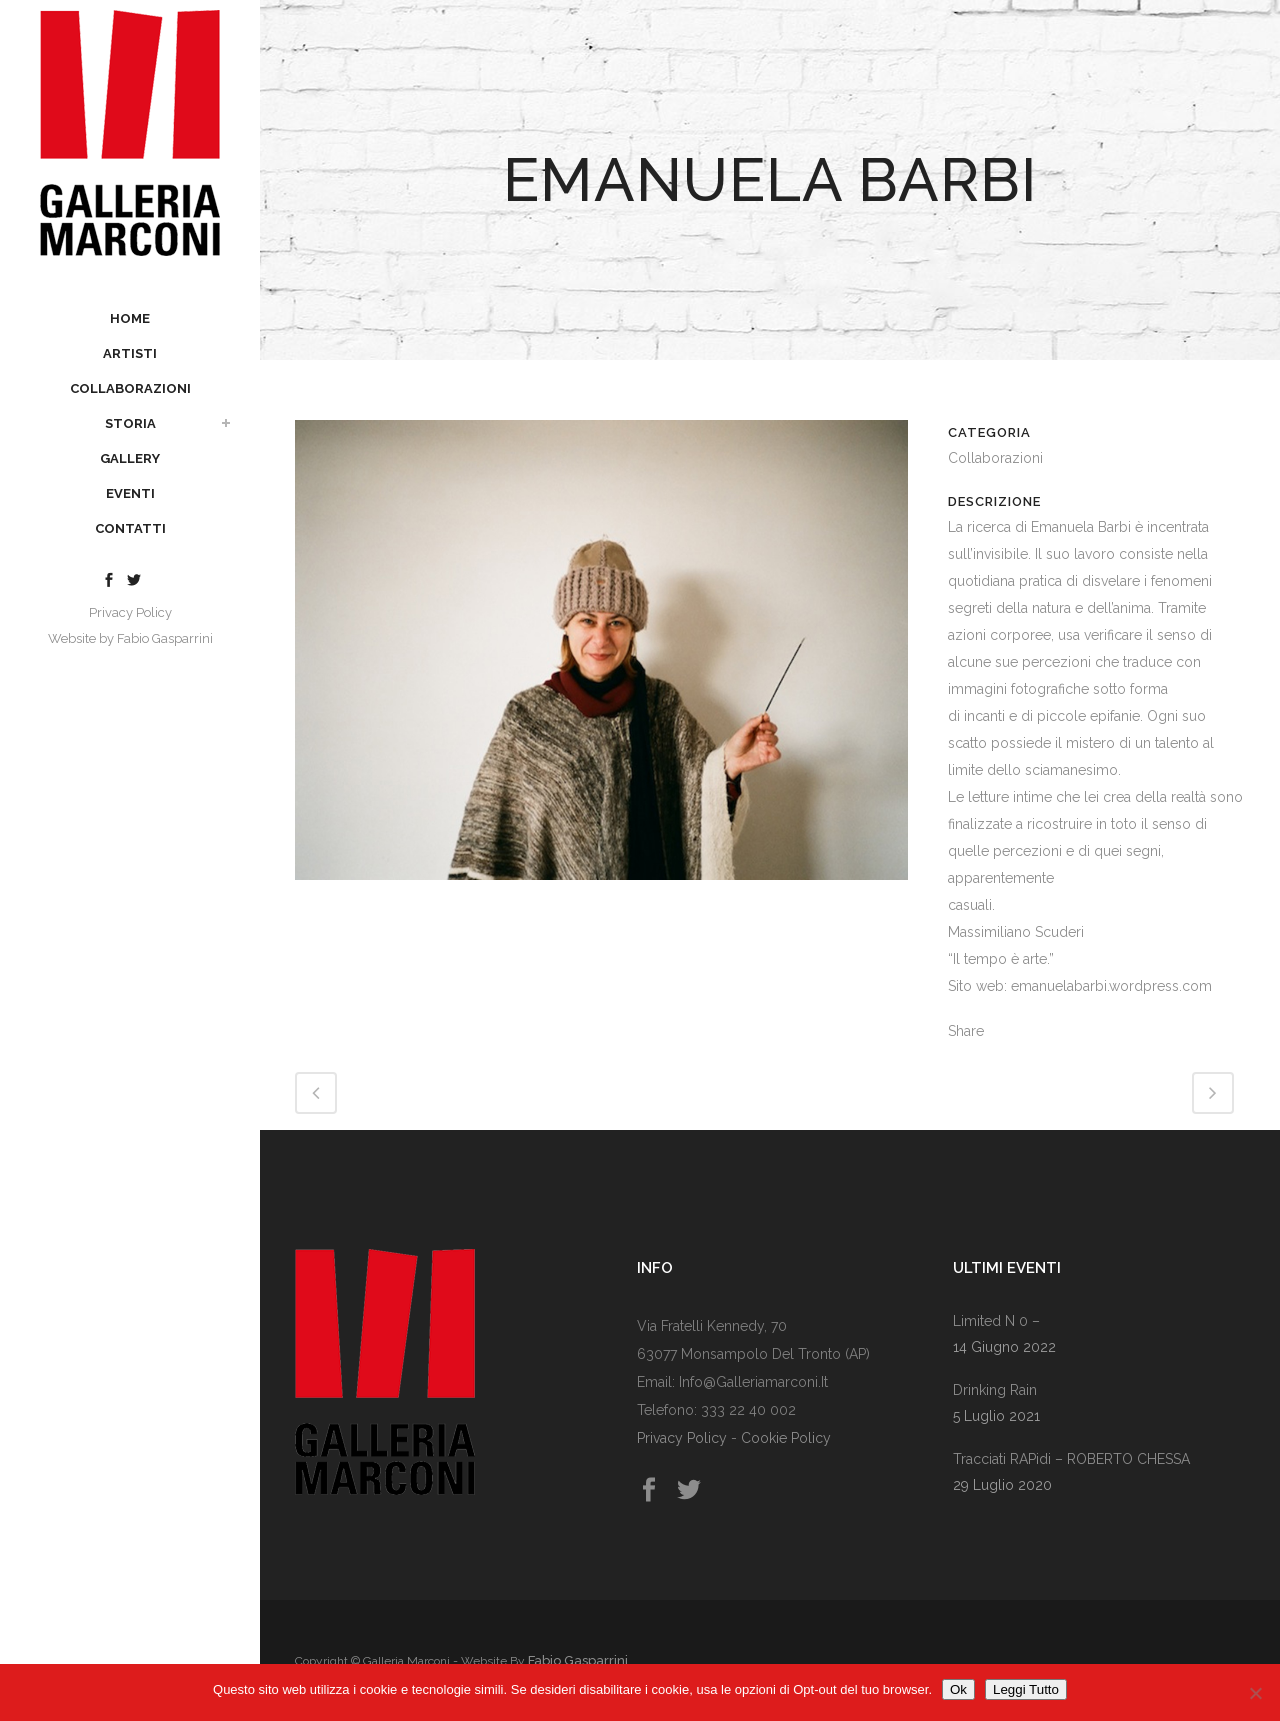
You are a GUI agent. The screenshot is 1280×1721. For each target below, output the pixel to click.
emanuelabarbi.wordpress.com (1111, 986)
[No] (1255, 1693)
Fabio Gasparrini (165, 638)
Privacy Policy (130, 612)
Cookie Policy (786, 1438)
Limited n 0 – (996, 1321)
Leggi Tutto (1026, 1689)
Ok (958, 1689)
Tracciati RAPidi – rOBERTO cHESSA (1071, 1459)
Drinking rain (995, 1390)
